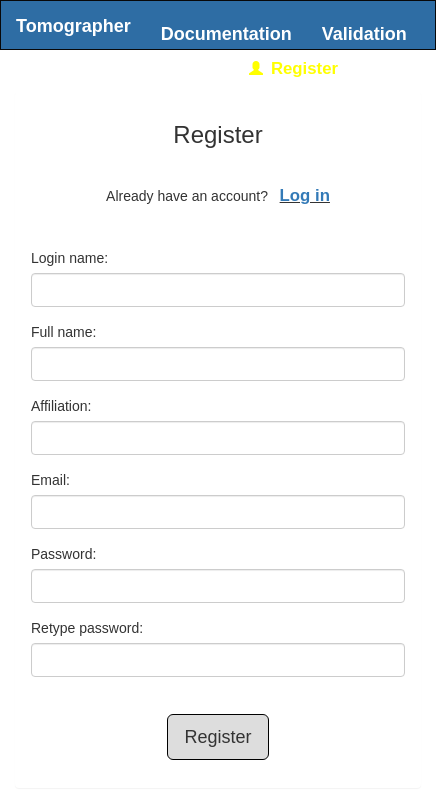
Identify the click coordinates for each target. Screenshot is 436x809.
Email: (50, 480)
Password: (63, 554)
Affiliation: (61, 406)
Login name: (69, 258)
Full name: (63, 332)
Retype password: (87, 628)
